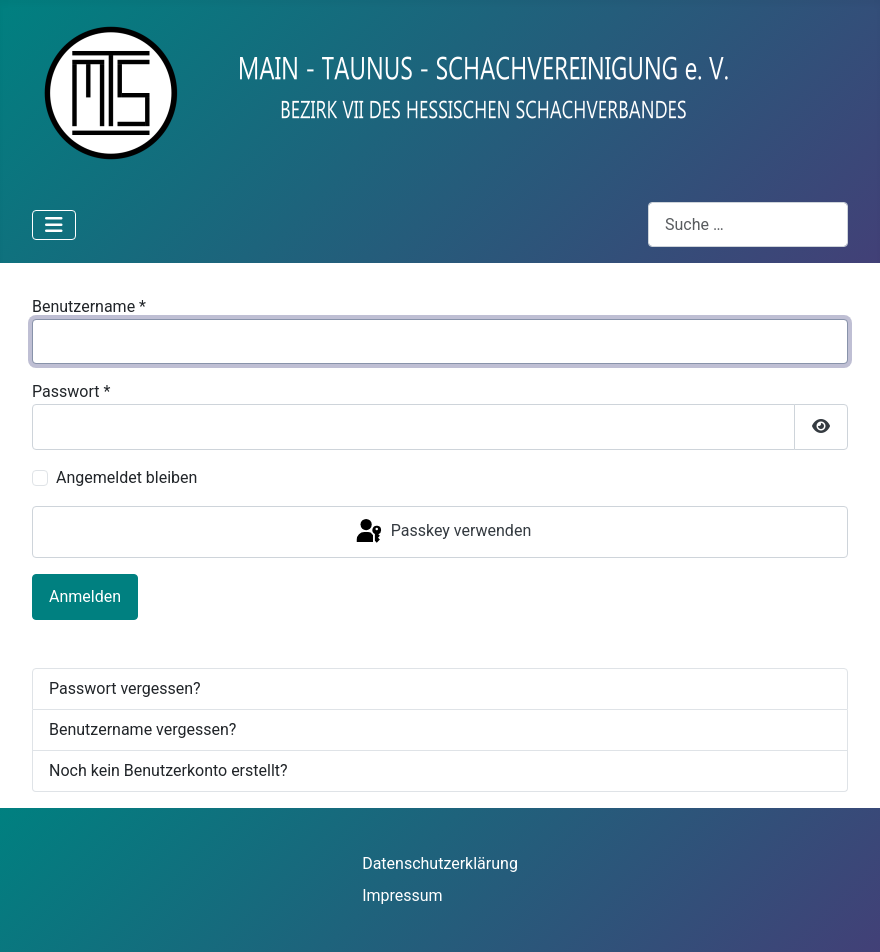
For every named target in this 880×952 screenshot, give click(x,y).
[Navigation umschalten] (54, 225)
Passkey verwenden (442, 532)
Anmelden (85, 596)
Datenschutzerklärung (440, 863)
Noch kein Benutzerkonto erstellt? (168, 770)
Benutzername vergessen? (142, 729)
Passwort (71, 391)
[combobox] (748, 224)
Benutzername (89, 306)
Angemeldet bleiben (126, 477)
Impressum (402, 895)
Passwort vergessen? (125, 688)
